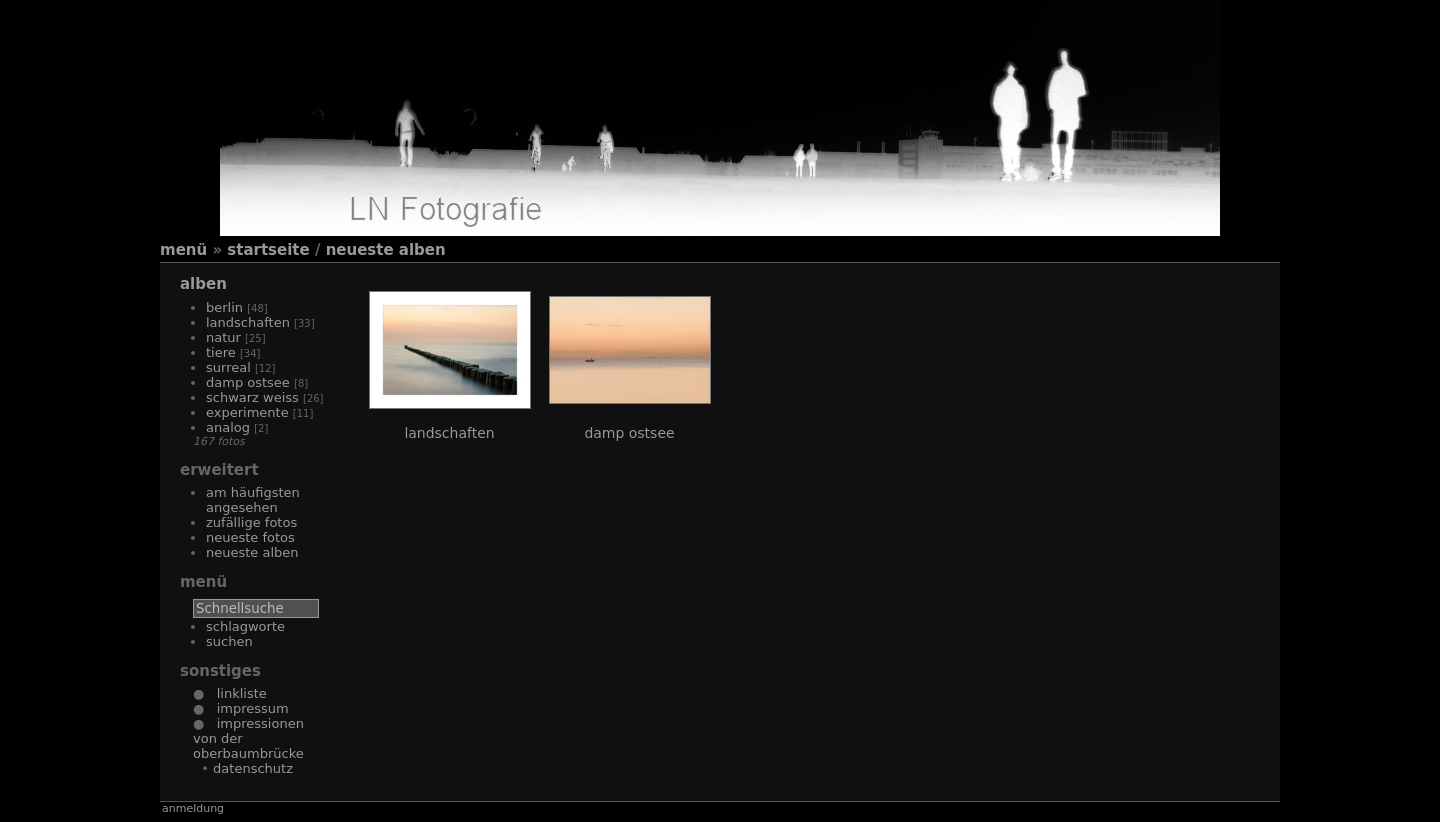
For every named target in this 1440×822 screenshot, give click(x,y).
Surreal (228, 367)
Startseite (268, 250)
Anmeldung (193, 808)
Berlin (224, 307)
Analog (228, 427)
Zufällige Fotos (251, 522)
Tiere (221, 352)
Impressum (246, 708)
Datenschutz (253, 768)
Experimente (247, 412)
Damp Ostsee (248, 382)
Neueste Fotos (250, 537)
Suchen (229, 641)
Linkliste (235, 693)
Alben (203, 284)
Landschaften (248, 322)
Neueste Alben (386, 250)
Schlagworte (245, 626)
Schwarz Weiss (252, 397)
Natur (223, 337)
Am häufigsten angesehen (253, 500)
